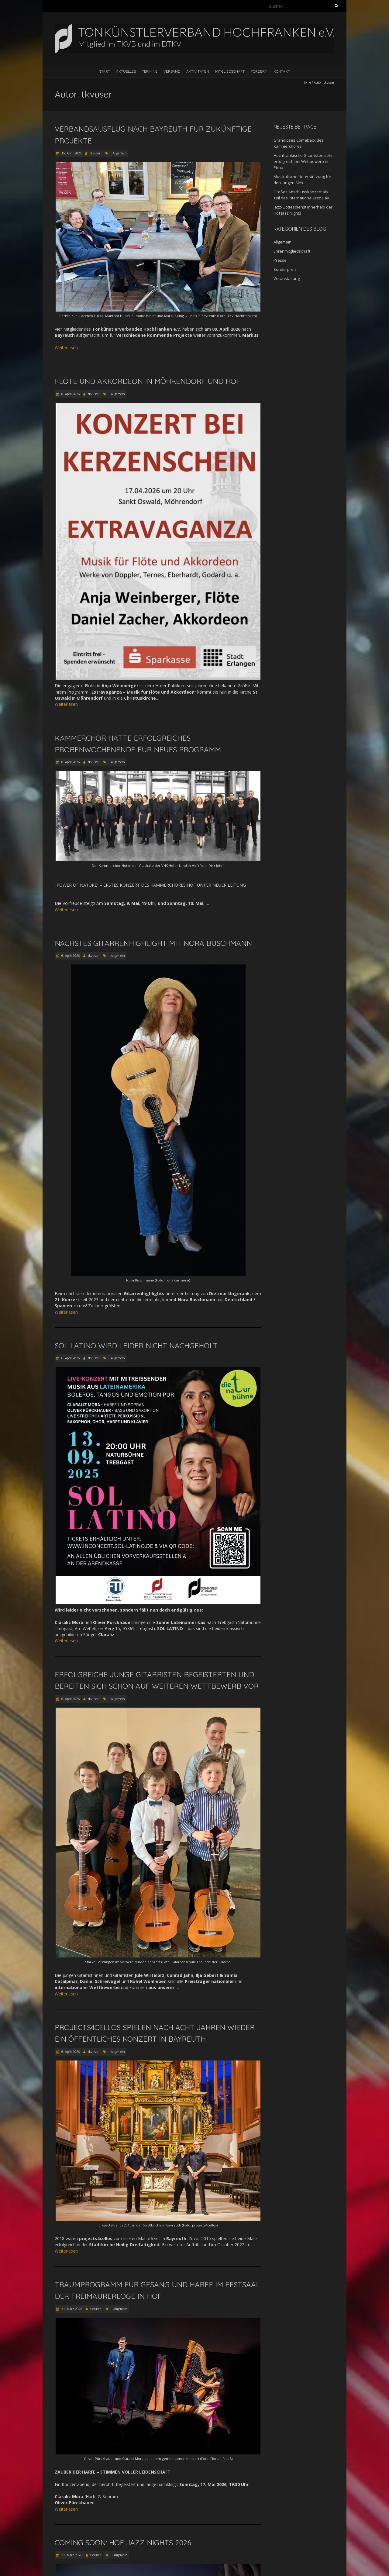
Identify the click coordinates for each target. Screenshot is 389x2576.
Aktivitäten (197, 71)
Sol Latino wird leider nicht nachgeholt (136, 1345)
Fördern (259, 71)
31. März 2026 (71, 2309)
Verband (172, 71)
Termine (149, 71)
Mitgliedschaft (230, 71)
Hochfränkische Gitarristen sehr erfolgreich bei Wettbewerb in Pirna (303, 161)
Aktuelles (126, 71)
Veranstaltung (287, 278)
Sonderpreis (285, 269)
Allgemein (120, 153)
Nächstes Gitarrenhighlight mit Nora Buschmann (153, 943)
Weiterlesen (66, 347)
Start (104, 71)
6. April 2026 (70, 955)
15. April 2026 (71, 153)
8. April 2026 (70, 394)
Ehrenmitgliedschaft (292, 251)
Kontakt (282, 71)
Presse (280, 260)
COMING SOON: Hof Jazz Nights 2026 (123, 2542)
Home (307, 82)
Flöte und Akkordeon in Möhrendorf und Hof (147, 381)
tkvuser (95, 153)
